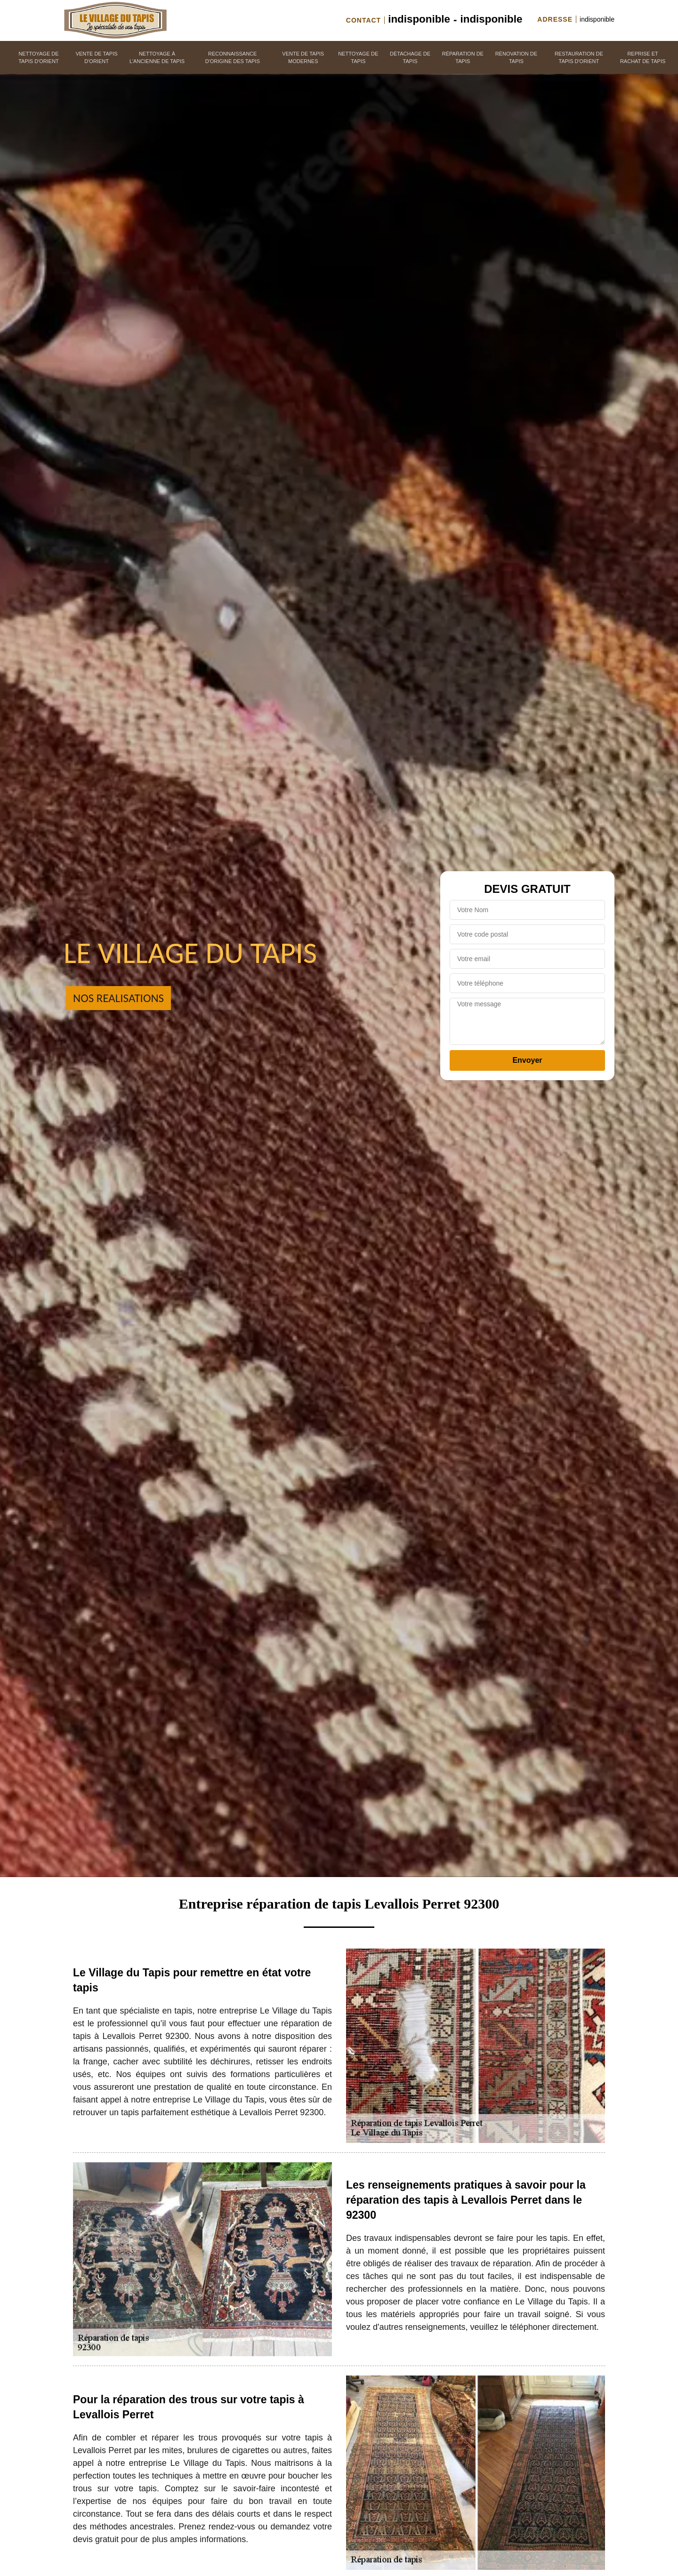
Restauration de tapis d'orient (579, 57)
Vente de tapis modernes (303, 57)
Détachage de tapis (410, 57)
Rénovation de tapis (516, 57)
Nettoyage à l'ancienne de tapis (157, 57)
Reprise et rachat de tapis (642, 57)
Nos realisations (118, 998)
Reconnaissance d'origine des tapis (232, 57)
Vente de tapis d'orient (97, 57)
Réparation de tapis (463, 57)
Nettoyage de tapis (358, 57)
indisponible (419, 19)
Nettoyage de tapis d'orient (38, 57)
